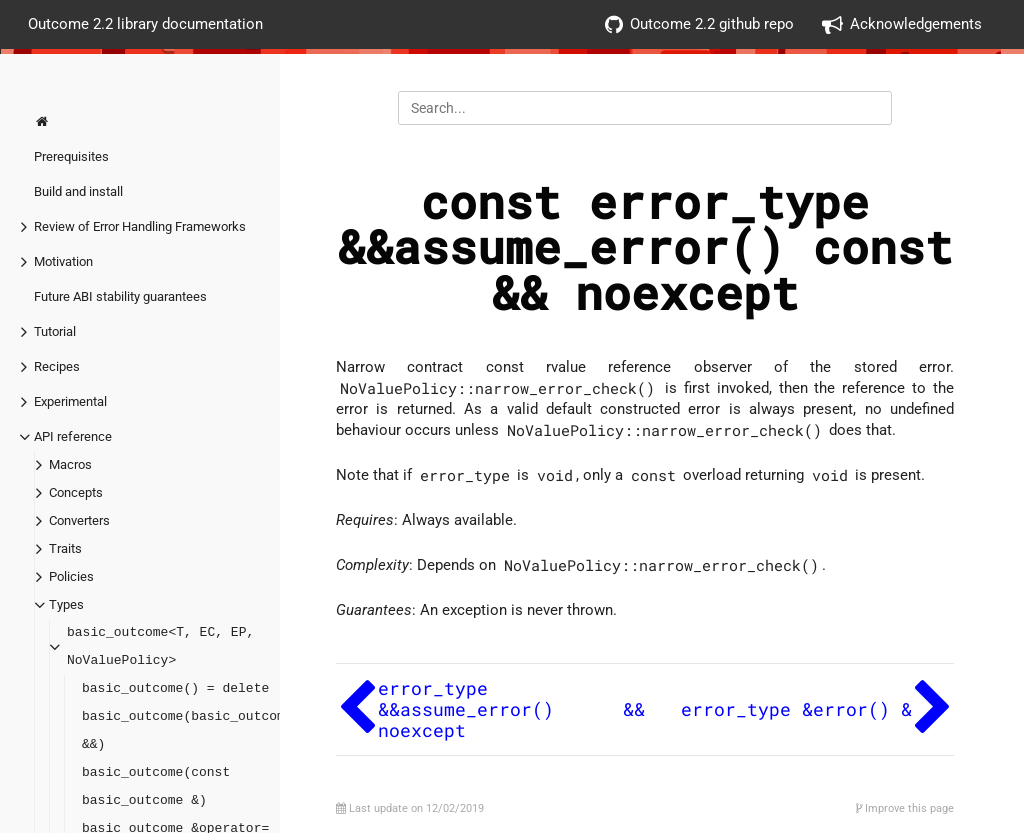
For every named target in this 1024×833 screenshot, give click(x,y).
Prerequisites (71, 156)
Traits (65, 548)
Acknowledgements (902, 24)
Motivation (63, 261)
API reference (73, 436)
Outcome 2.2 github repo (699, 24)
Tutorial (55, 331)
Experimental (70, 401)
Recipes (57, 366)
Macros (70, 464)
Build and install (78, 191)
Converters (79, 520)
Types (66, 604)
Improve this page (905, 808)
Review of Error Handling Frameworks (140, 226)
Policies (71, 576)
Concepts (76, 492)
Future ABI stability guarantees (120, 296)
